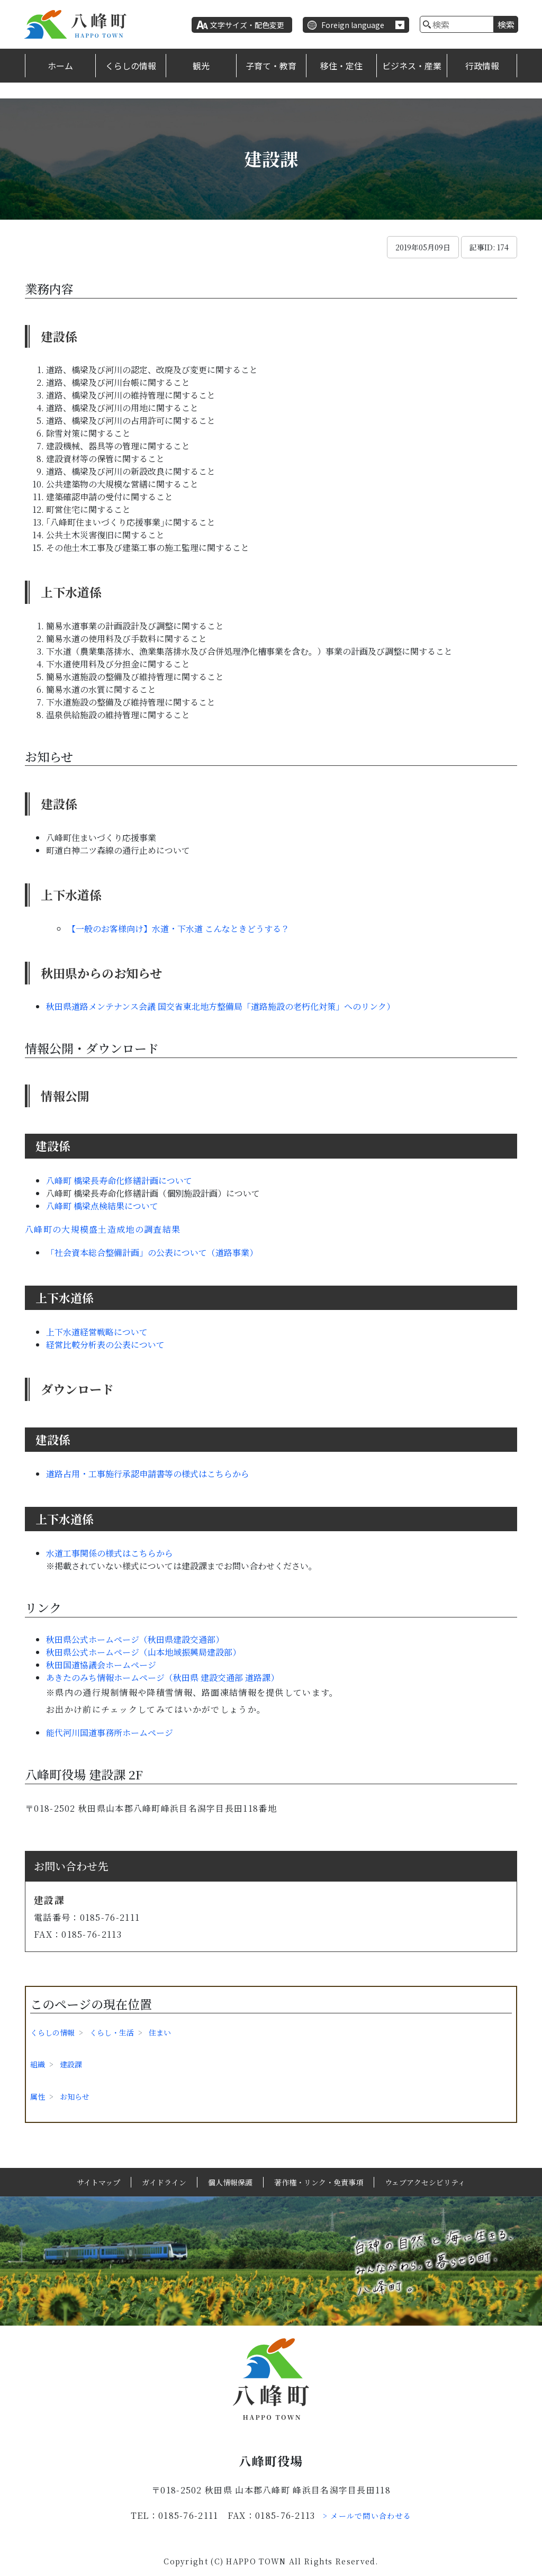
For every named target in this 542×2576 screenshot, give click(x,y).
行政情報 (482, 65)
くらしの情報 (130, 65)
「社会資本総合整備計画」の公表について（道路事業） (152, 1252)
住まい (160, 2032)
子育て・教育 (271, 65)
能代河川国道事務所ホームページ (109, 1733)
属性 (37, 2096)
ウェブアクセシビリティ (425, 2182)
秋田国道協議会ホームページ (101, 1665)
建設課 (71, 2064)
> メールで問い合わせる (367, 2515)
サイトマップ (98, 2182)
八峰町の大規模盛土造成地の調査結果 (102, 1229)
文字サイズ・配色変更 (247, 25)
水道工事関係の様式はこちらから (109, 1553)
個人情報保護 (230, 2182)
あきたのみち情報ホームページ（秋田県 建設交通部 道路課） (162, 1677)
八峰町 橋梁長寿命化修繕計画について (119, 1180)
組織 (37, 2064)
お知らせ (74, 2096)
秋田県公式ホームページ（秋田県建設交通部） (135, 1639)
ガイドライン (164, 2182)
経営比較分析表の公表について (105, 1345)
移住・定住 (341, 65)
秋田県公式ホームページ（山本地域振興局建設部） (143, 1652)
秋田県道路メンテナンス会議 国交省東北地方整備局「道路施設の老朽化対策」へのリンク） (220, 1006)
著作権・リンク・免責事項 (318, 2182)
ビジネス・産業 (411, 65)
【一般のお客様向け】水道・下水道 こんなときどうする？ (178, 929)
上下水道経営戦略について (97, 1332)
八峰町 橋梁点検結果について (102, 1206)
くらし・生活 (111, 2032)
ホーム (60, 65)
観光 (201, 65)
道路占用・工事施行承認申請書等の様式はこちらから (147, 1474)
